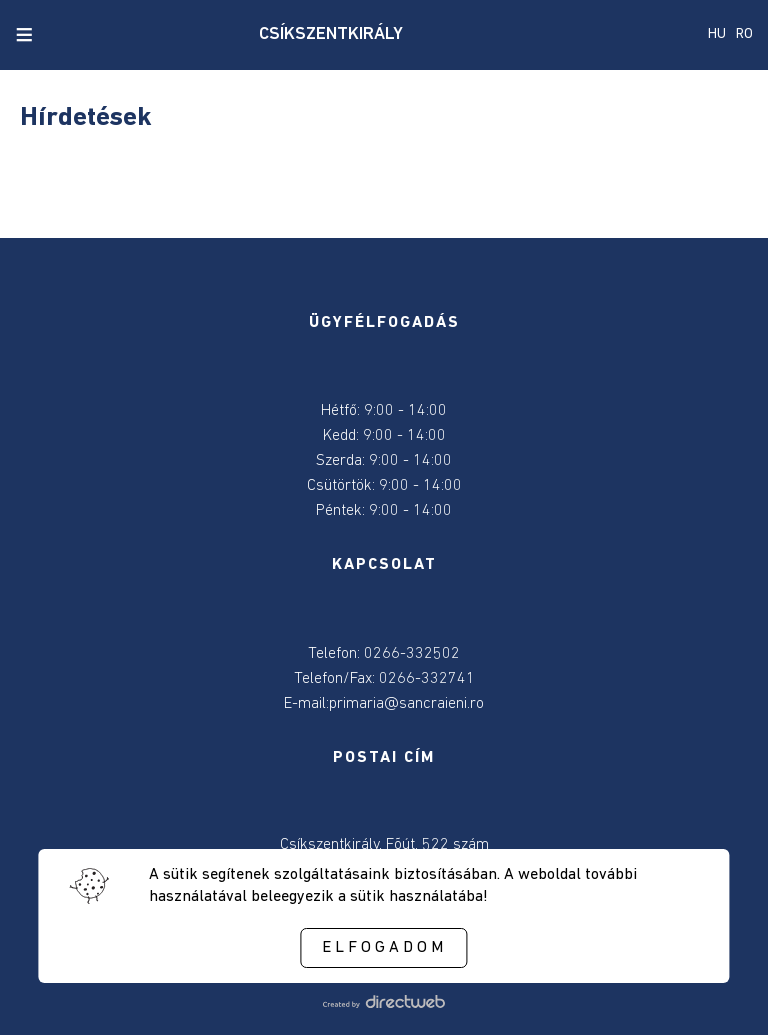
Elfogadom (384, 948)
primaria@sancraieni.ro (406, 704)
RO (744, 34)
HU (717, 34)
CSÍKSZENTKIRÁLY (331, 34)
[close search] (58, 35)
